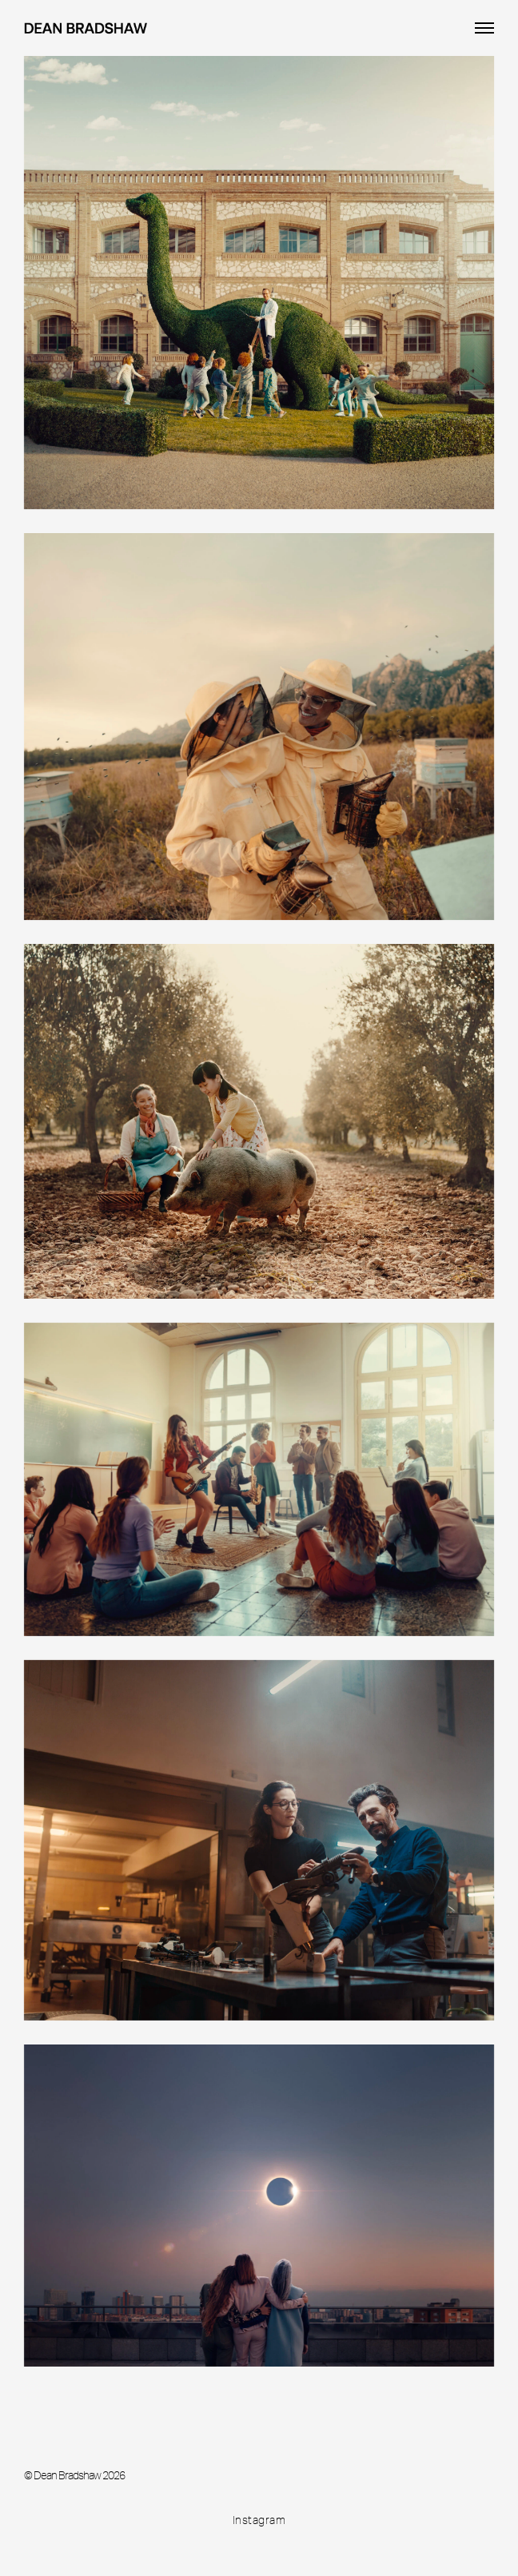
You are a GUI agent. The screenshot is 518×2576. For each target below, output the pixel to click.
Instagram (259, 2520)
